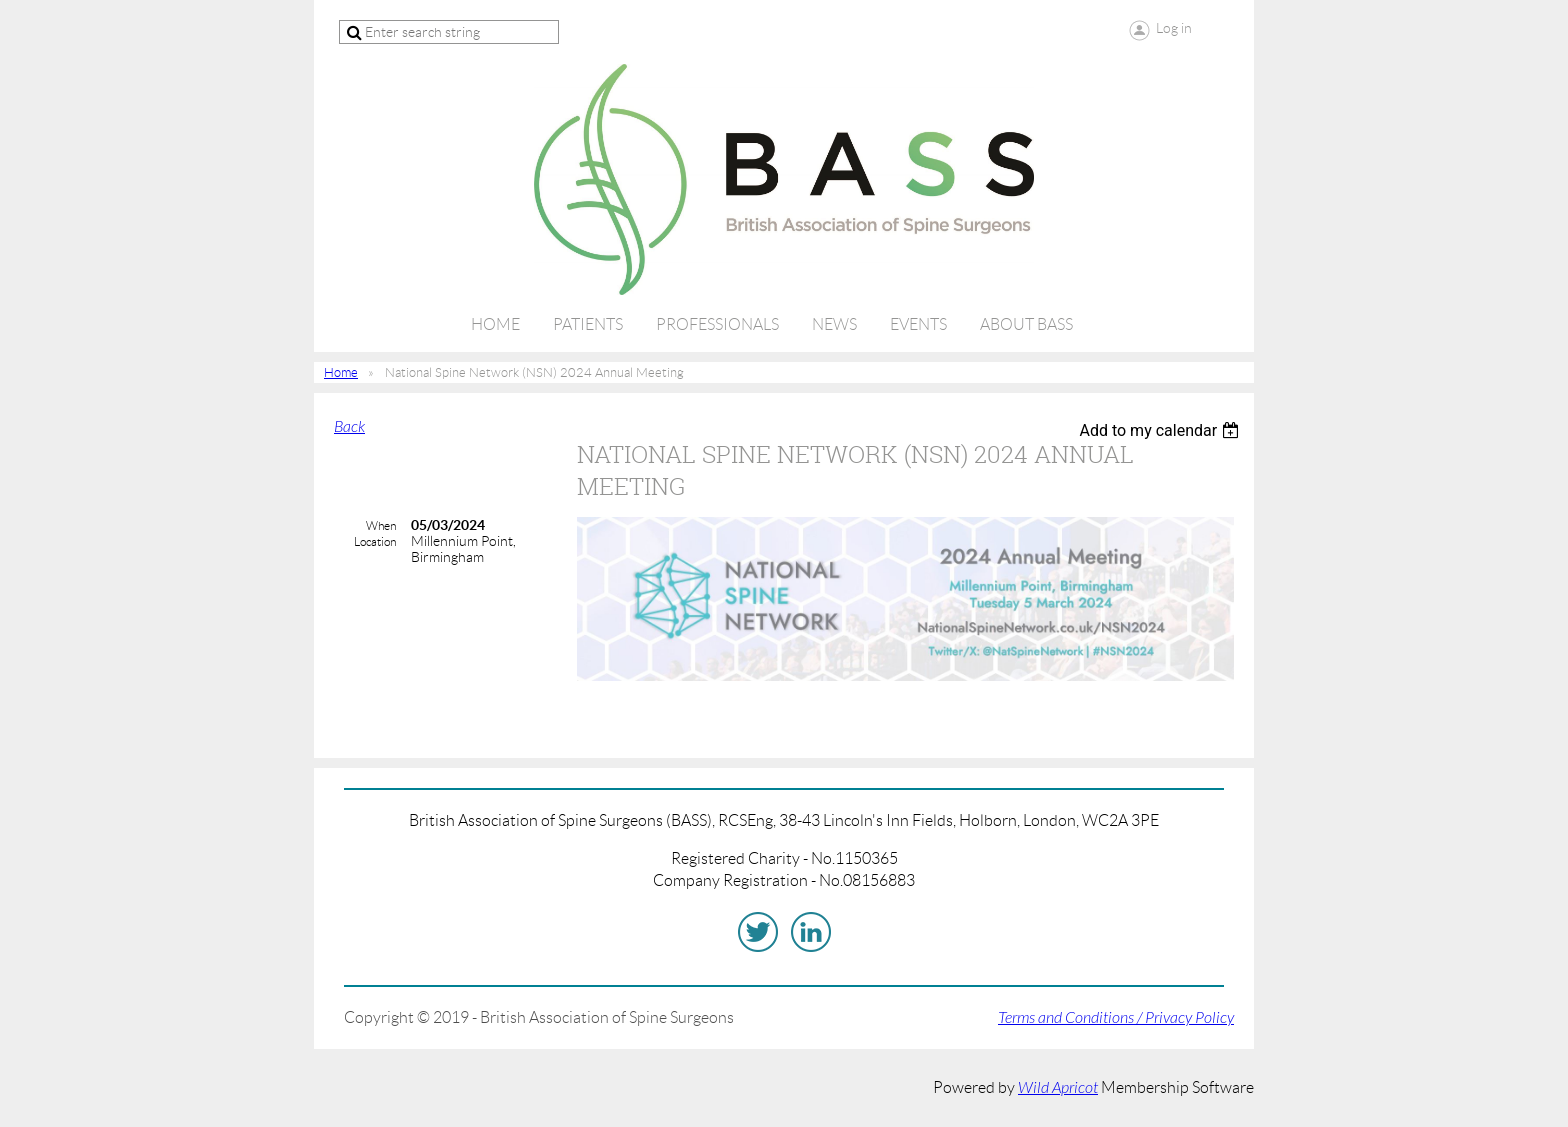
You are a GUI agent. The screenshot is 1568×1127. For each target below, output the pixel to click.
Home (341, 372)
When (381, 525)
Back (349, 427)
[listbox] (1161, 430)
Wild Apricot (1058, 1088)
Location (375, 541)
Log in (1174, 28)
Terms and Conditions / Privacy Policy (1116, 1018)
